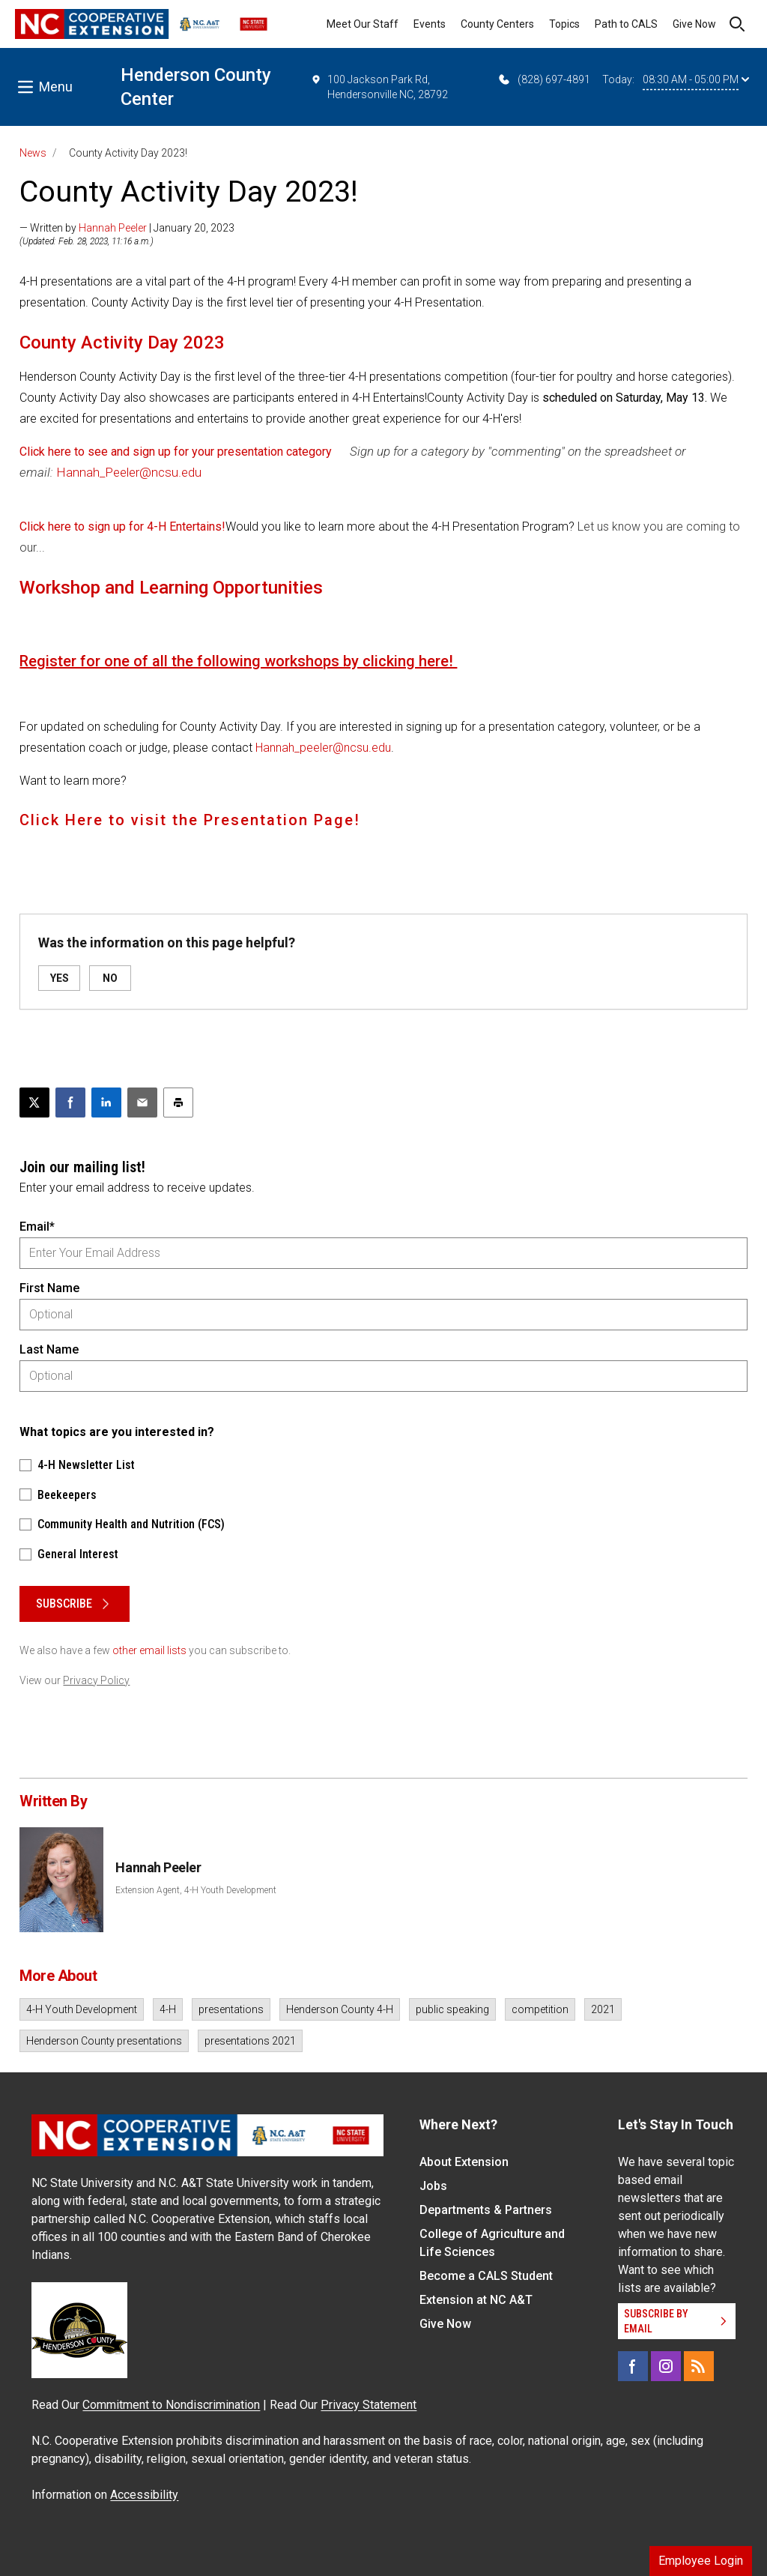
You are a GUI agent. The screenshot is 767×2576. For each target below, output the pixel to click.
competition (540, 2009)
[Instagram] (666, 2366)
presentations (231, 2009)
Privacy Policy (96, 1680)
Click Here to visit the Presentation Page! (192, 820)
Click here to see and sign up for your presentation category (175, 451)
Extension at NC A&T (476, 2300)
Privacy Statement (368, 2405)
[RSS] (699, 2366)
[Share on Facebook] (70, 1102)
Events (429, 24)
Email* (37, 1226)
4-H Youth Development (81, 2009)
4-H (168, 2009)
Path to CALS (626, 24)
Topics (564, 24)
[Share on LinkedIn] (106, 1102)
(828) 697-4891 (543, 79)
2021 (603, 2009)
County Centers (497, 24)
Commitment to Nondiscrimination (171, 2405)
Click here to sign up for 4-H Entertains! (122, 526)
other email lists (149, 1650)
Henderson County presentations (104, 2041)
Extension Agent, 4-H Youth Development (195, 1890)
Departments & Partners (485, 2210)
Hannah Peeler (113, 228)
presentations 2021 (250, 2041)
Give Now (694, 24)
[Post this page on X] (34, 1102)
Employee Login (700, 2561)
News (32, 153)
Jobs (433, 2186)
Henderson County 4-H (339, 2009)
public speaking (452, 2009)
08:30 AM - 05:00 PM (696, 79)
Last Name (49, 1349)
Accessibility (144, 2495)
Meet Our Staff (362, 24)
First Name (49, 1288)
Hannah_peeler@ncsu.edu (323, 747)
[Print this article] (178, 1102)
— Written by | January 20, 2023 (126, 228)
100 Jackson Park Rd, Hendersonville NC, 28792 (379, 86)
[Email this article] (142, 1102)
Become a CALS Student (486, 2276)
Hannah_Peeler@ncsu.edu (128, 472)
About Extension (464, 2162)
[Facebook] (633, 2366)
